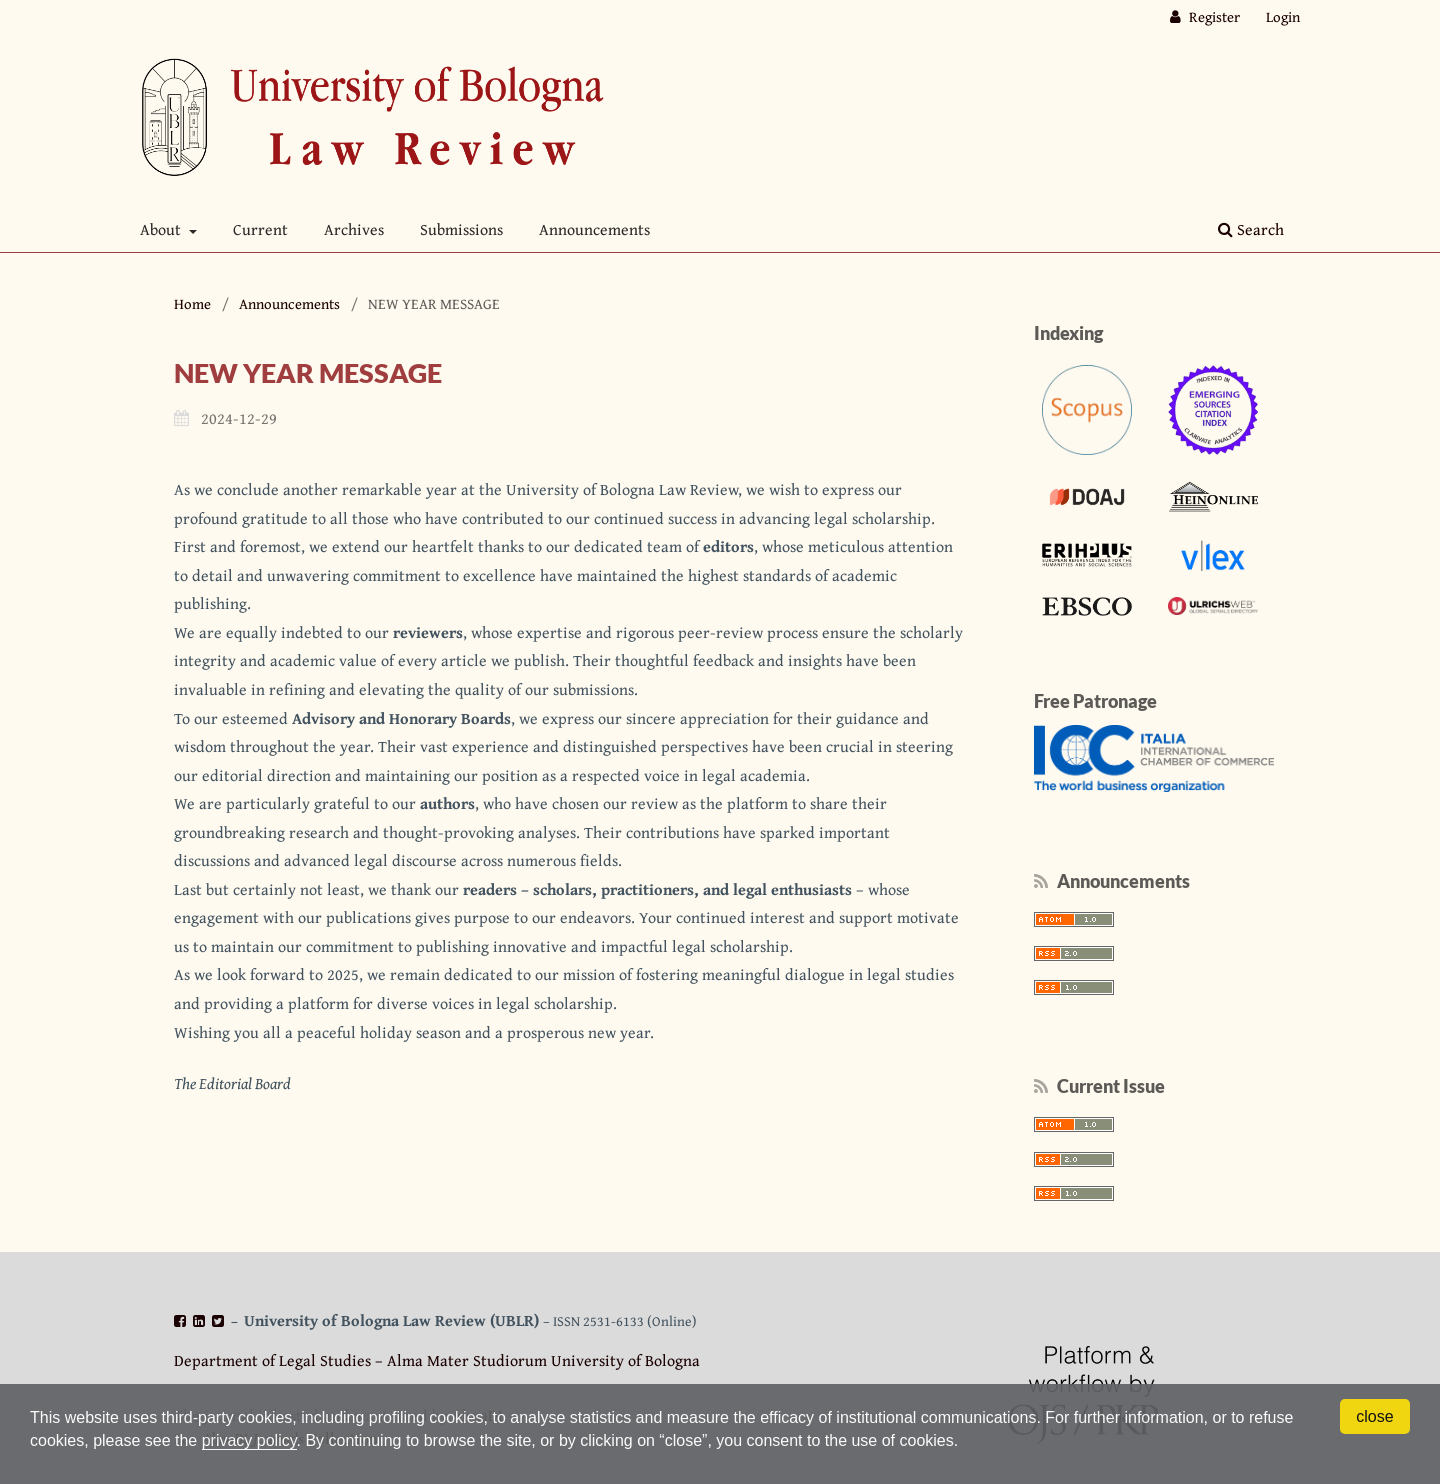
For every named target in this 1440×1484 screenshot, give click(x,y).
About (162, 229)
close (1374, 1416)
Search (1251, 229)
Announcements (594, 229)
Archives (354, 229)
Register (1213, 16)
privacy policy (249, 1440)
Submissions (461, 229)
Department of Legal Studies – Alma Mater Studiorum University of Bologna (437, 1360)
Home (192, 303)
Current (260, 229)
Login (1283, 16)
